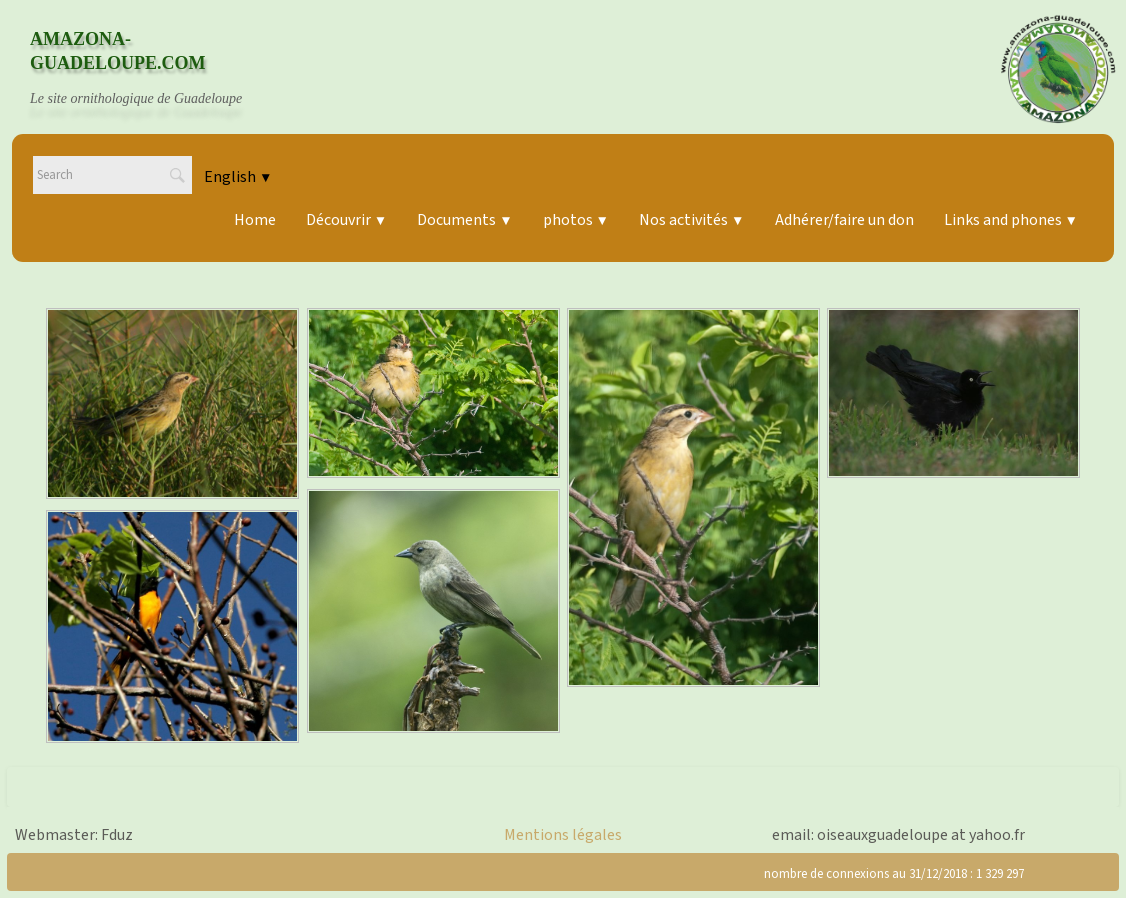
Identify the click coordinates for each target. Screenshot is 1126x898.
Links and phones (1011, 220)
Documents (464, 220)
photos (576, 220)
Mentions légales (563, 835)
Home (255, 220)
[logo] (155, 69)
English (238, 177)
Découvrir (346, 220)
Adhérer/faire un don (844, 220)
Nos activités (691, 220)
